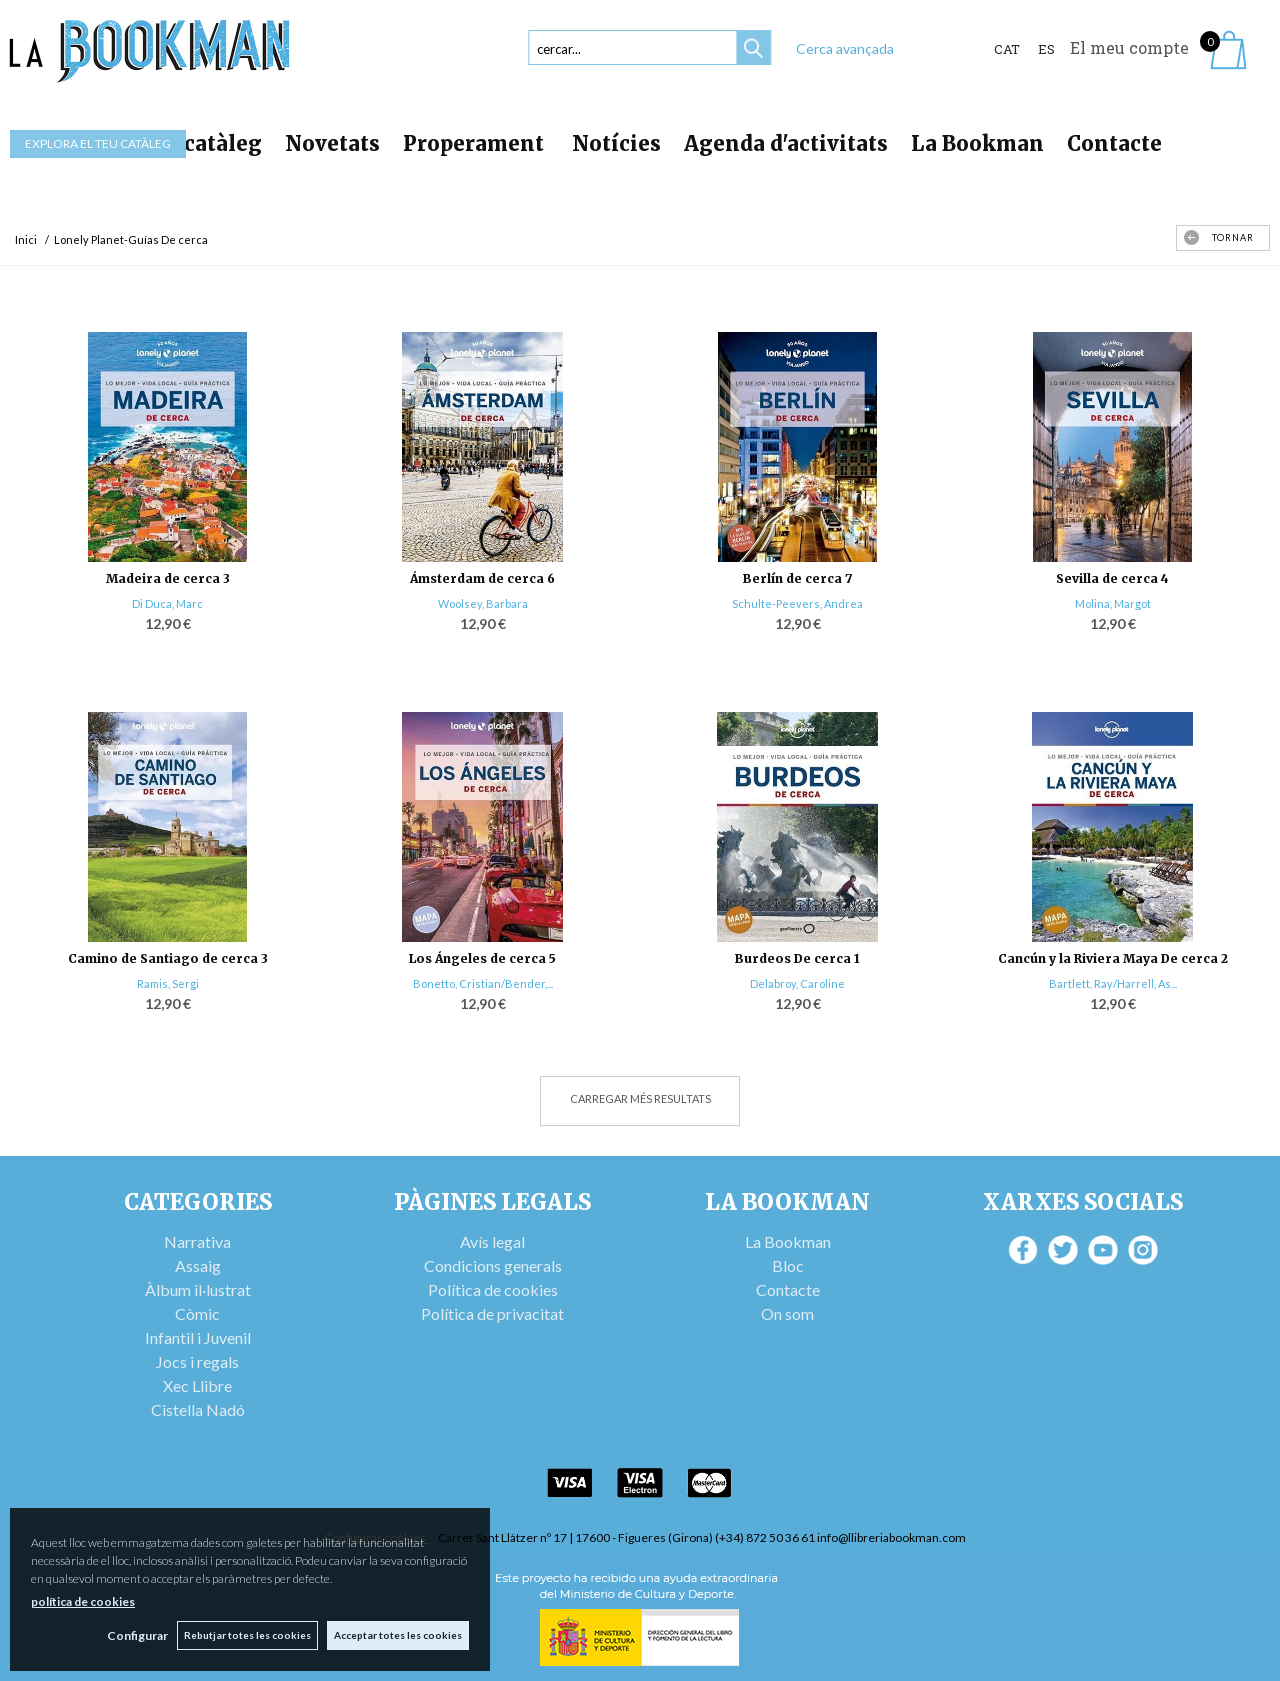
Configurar (135, 1635)
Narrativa (197, 1241)
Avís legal (492, 1241)
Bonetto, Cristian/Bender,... (483, 983)
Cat (1007, 49)
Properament (476, 143)
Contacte (1114, 143)
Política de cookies (493, 1289)
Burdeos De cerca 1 (797, 958)
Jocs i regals (197, 1361)
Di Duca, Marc (167, 603)
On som (787, 1313)
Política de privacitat (492, 1313)
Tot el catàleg (190, 143)
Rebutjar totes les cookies (246, 1635)
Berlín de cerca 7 (797, 578)
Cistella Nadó (198, 1409)
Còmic (197, 1313)
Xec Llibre (197, 1385)
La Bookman (977, 143)
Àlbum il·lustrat (198, 1289)
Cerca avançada (845, 48)
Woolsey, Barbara (483, 603)
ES (1046, 49)
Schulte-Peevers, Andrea (797, 603)
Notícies (616, 143)
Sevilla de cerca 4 (1112, 578)
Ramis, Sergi (168, 983)
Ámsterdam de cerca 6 (482, 578)
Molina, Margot (1113, 603)
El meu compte (1129, 47)
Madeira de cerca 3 (168, 578)
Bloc (788, 1265)
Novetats (332, 143)
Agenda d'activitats (786, 143)
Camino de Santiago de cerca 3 (168, 958)
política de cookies (83, 1601)
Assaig (198, 1265)
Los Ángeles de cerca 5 (482, 958)
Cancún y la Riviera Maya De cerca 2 (1113, 958)
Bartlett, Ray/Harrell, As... (1113, 983)
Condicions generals (493, 1265)
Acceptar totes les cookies (398, 1635)
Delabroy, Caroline (797, 983)
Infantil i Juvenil (198, 1337)
